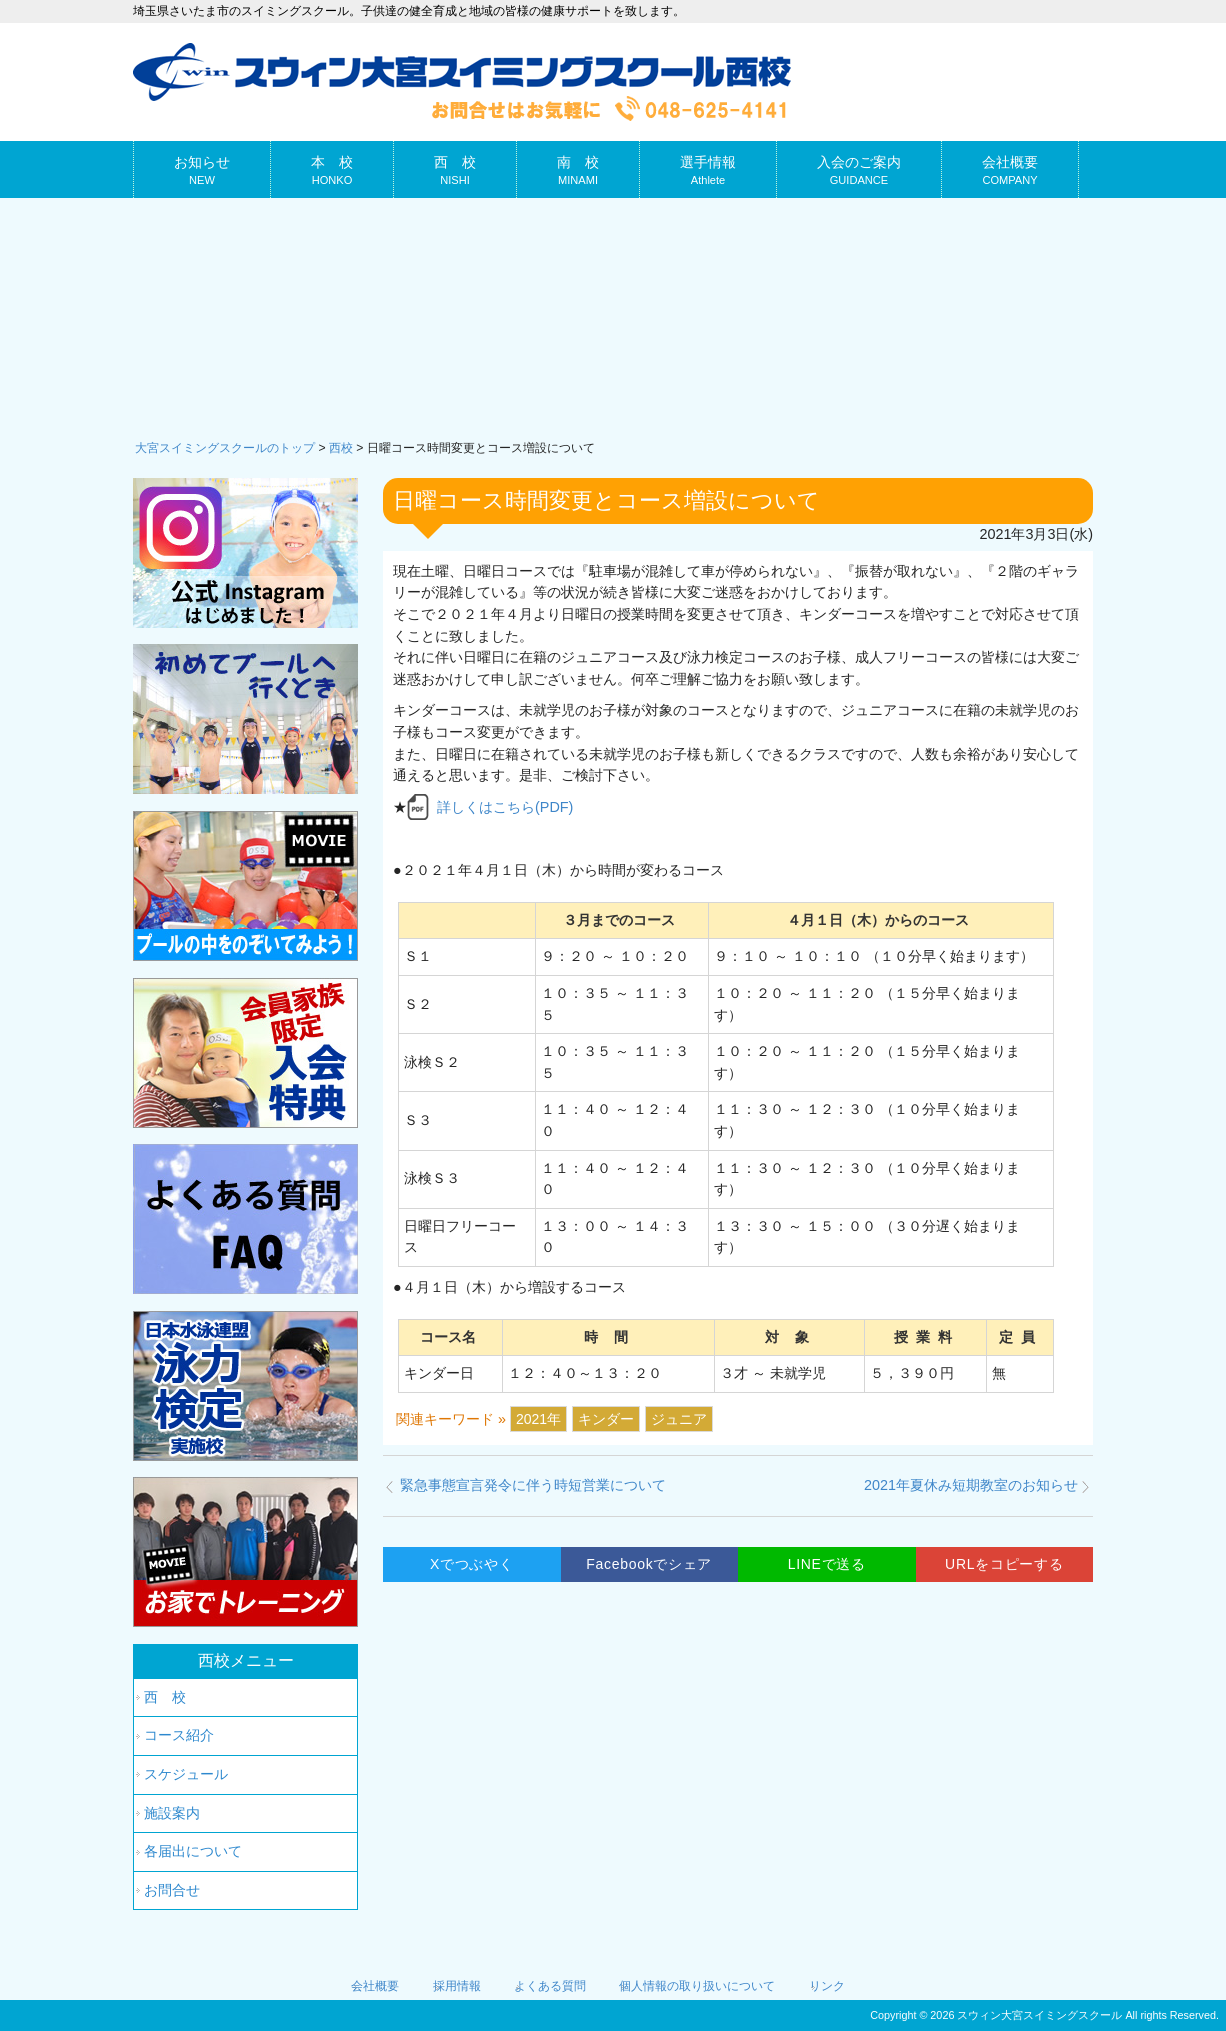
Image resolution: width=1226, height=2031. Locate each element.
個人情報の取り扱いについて (697, 1986)
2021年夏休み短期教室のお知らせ (971, 1485)
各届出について (193, 1851)
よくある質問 (550, 1986)
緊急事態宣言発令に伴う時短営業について (533, 1485)
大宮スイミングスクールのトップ (225, 448)
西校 (341, 448)
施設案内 (172, 1813)
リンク (827, 1986)
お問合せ (172, 1890)
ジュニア (679, 1419)
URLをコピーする (1004, 1564)
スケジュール (186, 1774)
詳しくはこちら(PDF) (505, 807)
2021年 (538, 1419)
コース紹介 (179, 1735)
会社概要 (375, 1986)
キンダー (606, 1419)
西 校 (165, 1697)
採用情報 (457, 1986)
